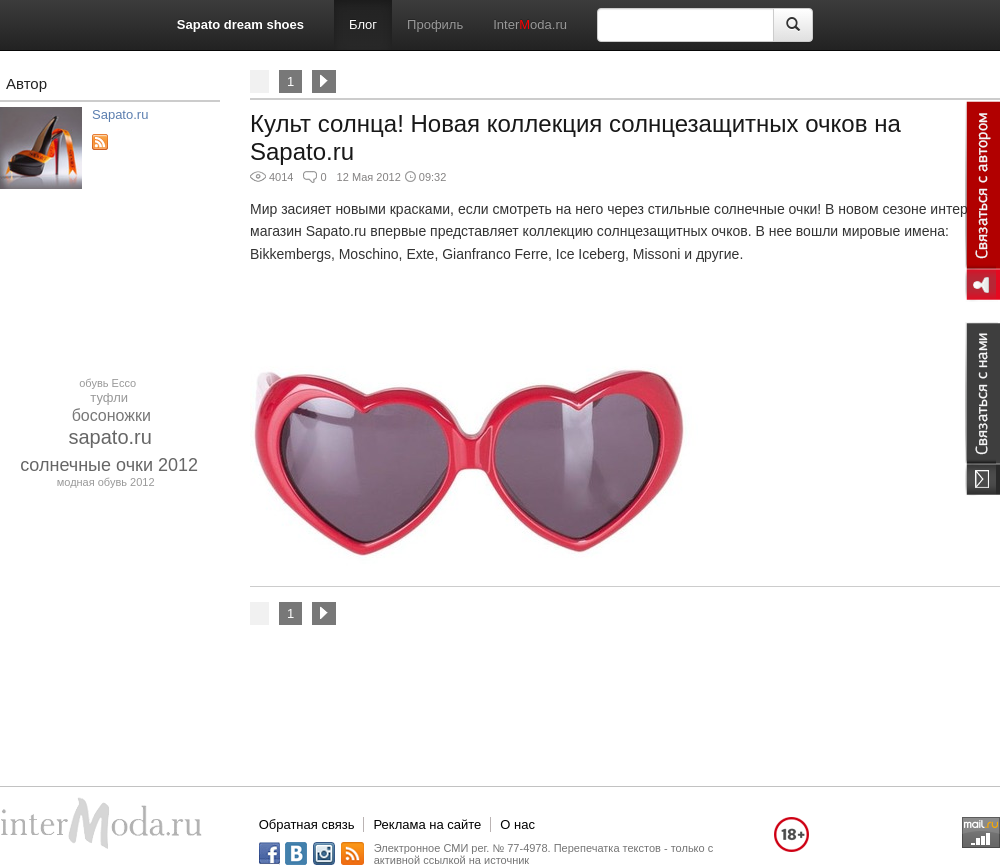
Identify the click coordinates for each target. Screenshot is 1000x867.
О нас (517, 824)
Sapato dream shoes (240, 24)
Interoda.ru (530, 24)
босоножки (111, 415)
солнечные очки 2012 (109, 465)
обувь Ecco (107, 383)
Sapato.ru (120, 114)
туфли (109, 397)
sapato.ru (110, 437)
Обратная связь (307, 824)
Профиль (435, 24)
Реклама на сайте (427, 824)
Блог (363, 24)
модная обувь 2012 (106, 482)
